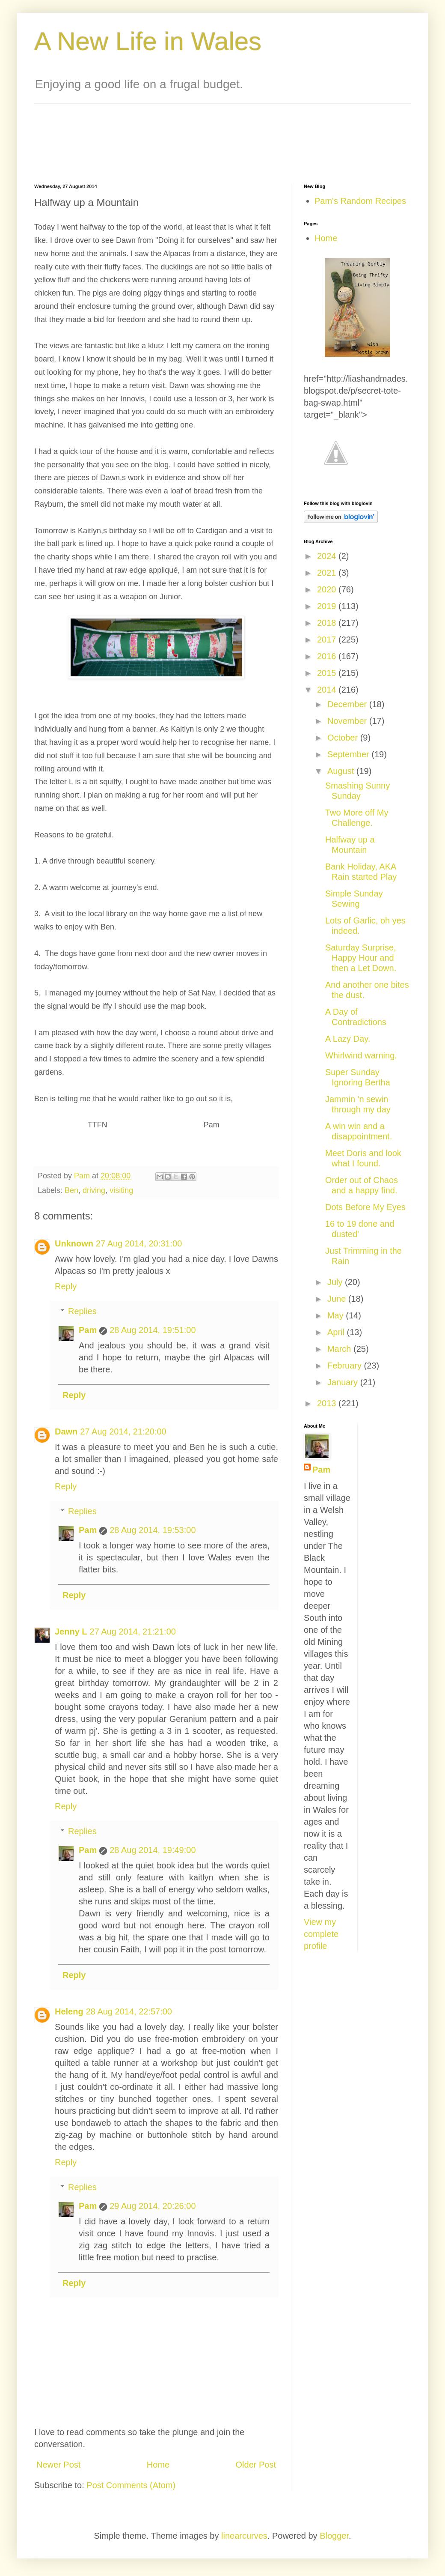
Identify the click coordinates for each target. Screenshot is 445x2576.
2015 (327, 673)
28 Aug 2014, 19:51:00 (153, 1330)
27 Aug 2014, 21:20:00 (123, 1431)
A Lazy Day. (347, 1038)
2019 (327, 606)
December (348, 704)
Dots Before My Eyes (365, 1207)
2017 (327, 639)
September (349, 754)
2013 (327, 1403)
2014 (327, 689)
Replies (82, 1311)
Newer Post (58, 2464)
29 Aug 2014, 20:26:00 (153, 2206)
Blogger (334, 2535)
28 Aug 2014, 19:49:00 (153, 1850)
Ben (71, 1190)
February (345, 1365)
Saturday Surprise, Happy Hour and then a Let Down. (360, 958)
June (337, 1298)
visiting (121, 1190)
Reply (66, 1286)
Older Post (256, 2464)
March (340, 1349)
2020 (327, 589)
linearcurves (244, 2535)
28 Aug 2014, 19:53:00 (153, 1530)
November (348, 721)
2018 (327, 623)
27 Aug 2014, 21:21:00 (133, 1631)
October (343, 737)
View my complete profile (321, 1934)
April (337, 1332)
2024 (327, 556)
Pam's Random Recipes (360, 201)
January (343, 1382)
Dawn (66, 1431)
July (336, 1282)
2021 (327, 572)
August (341, 771)
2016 (327, 656)
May (336, 1315)
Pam (88, 1330)
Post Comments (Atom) (130, 2485)
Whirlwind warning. (361, 1055)
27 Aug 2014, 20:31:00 (139, 1243)
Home (158, 2464)
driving (94, 1190)
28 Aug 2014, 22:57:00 (129, 2011)
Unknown (74, 1243)
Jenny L (71, 1631)
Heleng (69, 2011)
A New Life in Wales (147, 41)
